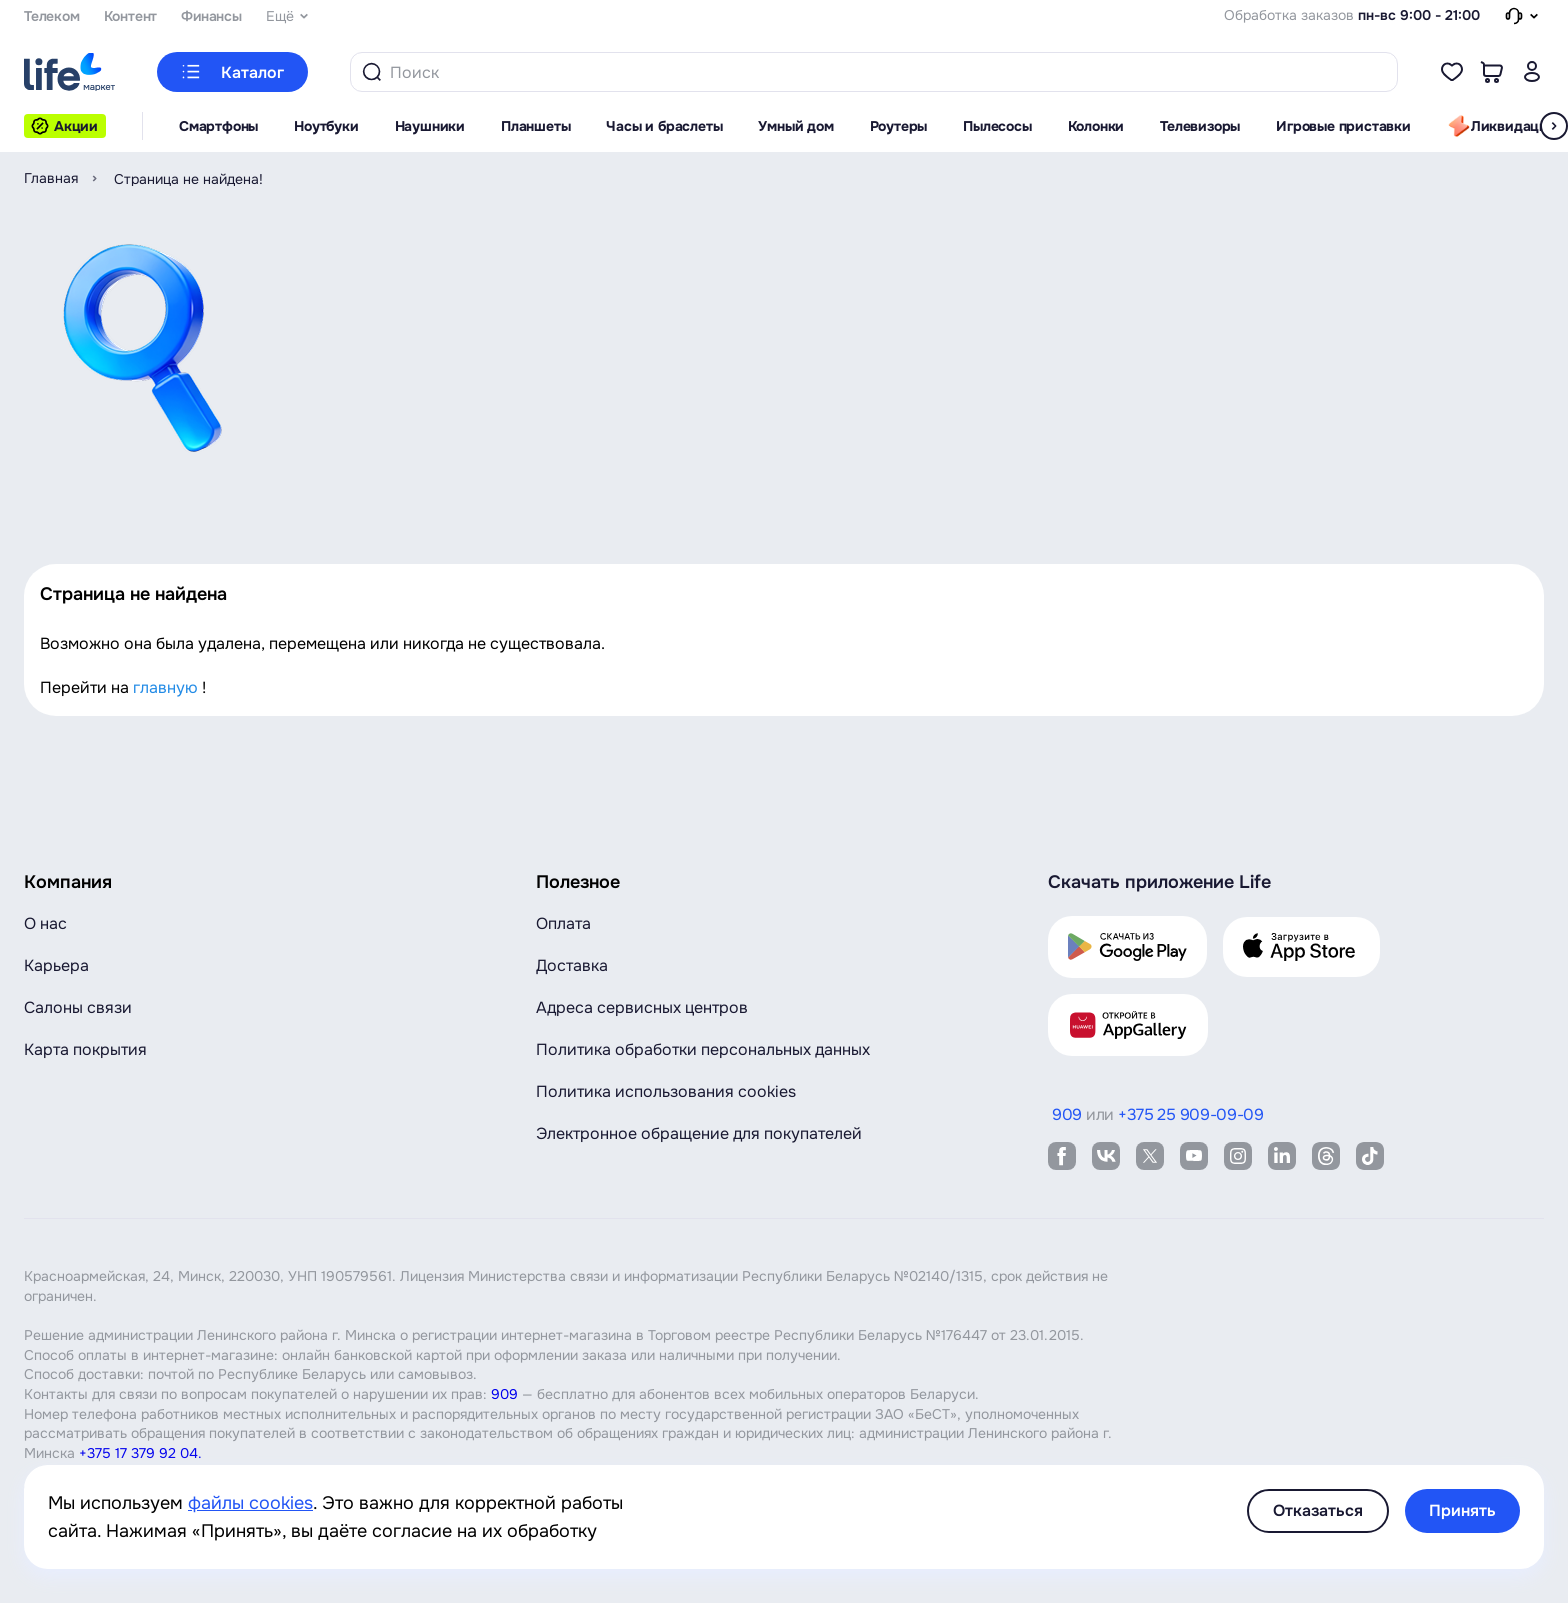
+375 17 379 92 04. (140, 1453)
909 (504, 1394)
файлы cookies (250, 1503)
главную (165, 687)
